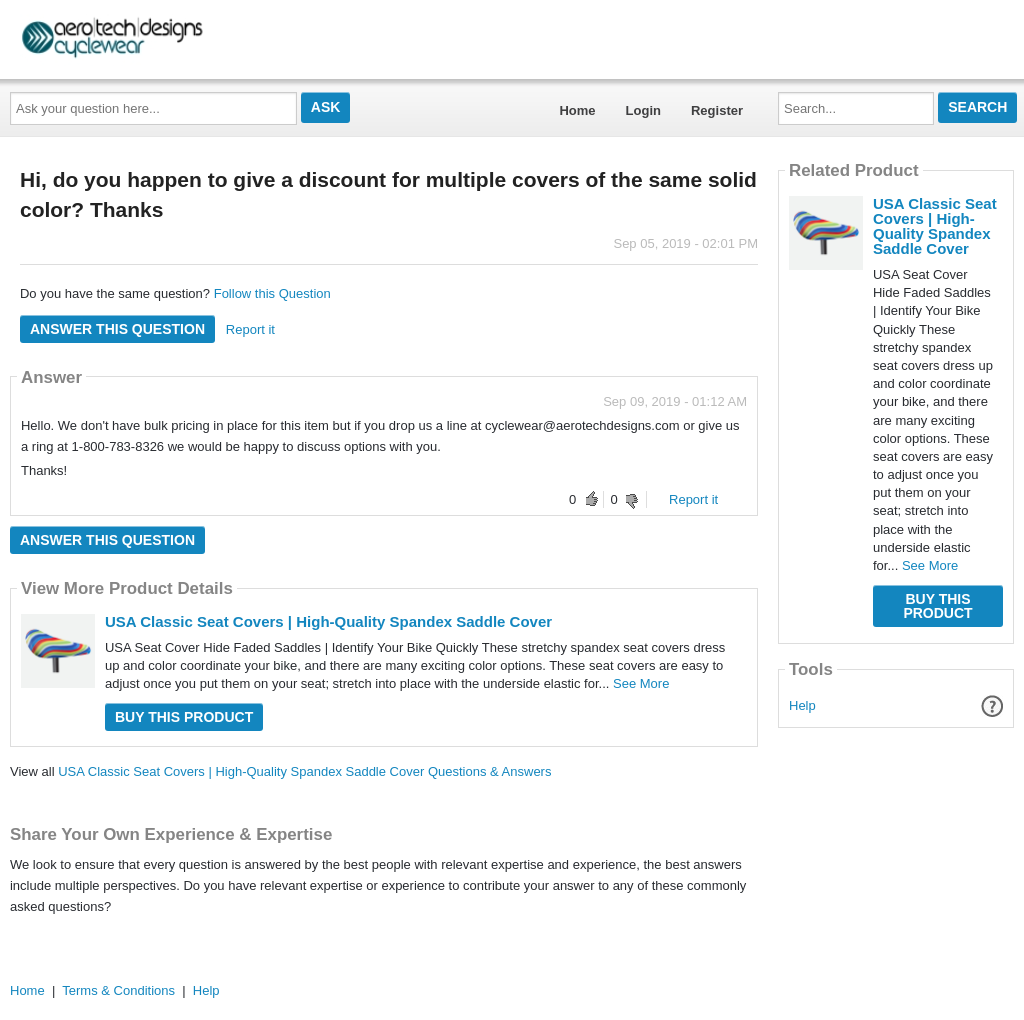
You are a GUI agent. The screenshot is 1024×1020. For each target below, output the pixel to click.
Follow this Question (272, 293)
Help (802, 705)
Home (577, 110)
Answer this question (117, 329)
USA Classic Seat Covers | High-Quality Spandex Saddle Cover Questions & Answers (304, 771)
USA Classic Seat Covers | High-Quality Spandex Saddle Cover (328, 621)
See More (641, 683)
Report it (250, 329)
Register (717, 110)
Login (643, 110)
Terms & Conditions (118, 990)
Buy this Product (184, 717)
